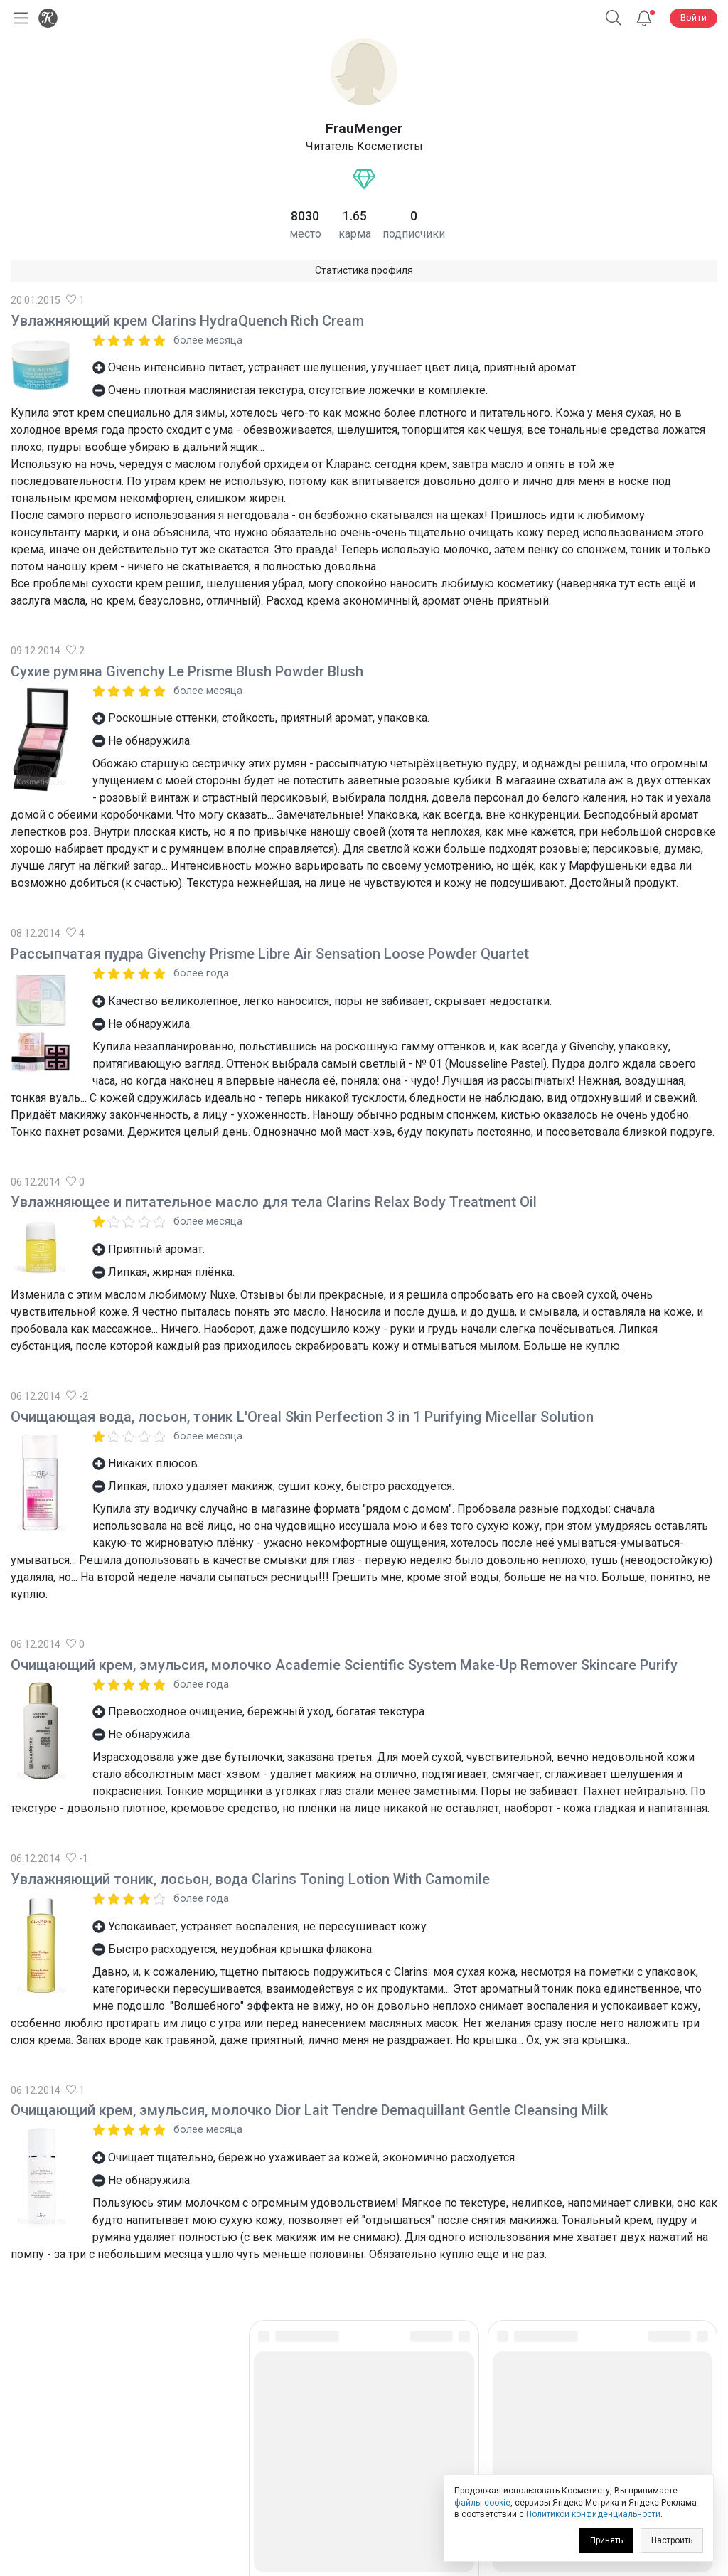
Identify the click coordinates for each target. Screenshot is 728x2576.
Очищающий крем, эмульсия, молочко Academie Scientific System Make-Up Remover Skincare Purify (344, 1664)
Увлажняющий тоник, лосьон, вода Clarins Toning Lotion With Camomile (250, 1879)
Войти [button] (693, 17)
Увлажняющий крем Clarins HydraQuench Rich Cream (187, 320)
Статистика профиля (364, 270)
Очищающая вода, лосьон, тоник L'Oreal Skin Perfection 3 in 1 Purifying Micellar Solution (302, 1416)
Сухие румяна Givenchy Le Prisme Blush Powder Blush (187, 671)
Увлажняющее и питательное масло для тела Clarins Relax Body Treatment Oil (274, 1201)
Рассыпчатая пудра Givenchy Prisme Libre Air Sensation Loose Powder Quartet (270, 953)
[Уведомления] (644, 18)
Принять (606, 2540)
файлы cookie (482, 2503)
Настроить (671, 2540)
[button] (613, 18)
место (305, 233)
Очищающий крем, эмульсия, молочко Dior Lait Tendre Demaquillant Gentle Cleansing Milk (309, 2110)
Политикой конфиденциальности (593, 2514)
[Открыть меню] (18, 18)
